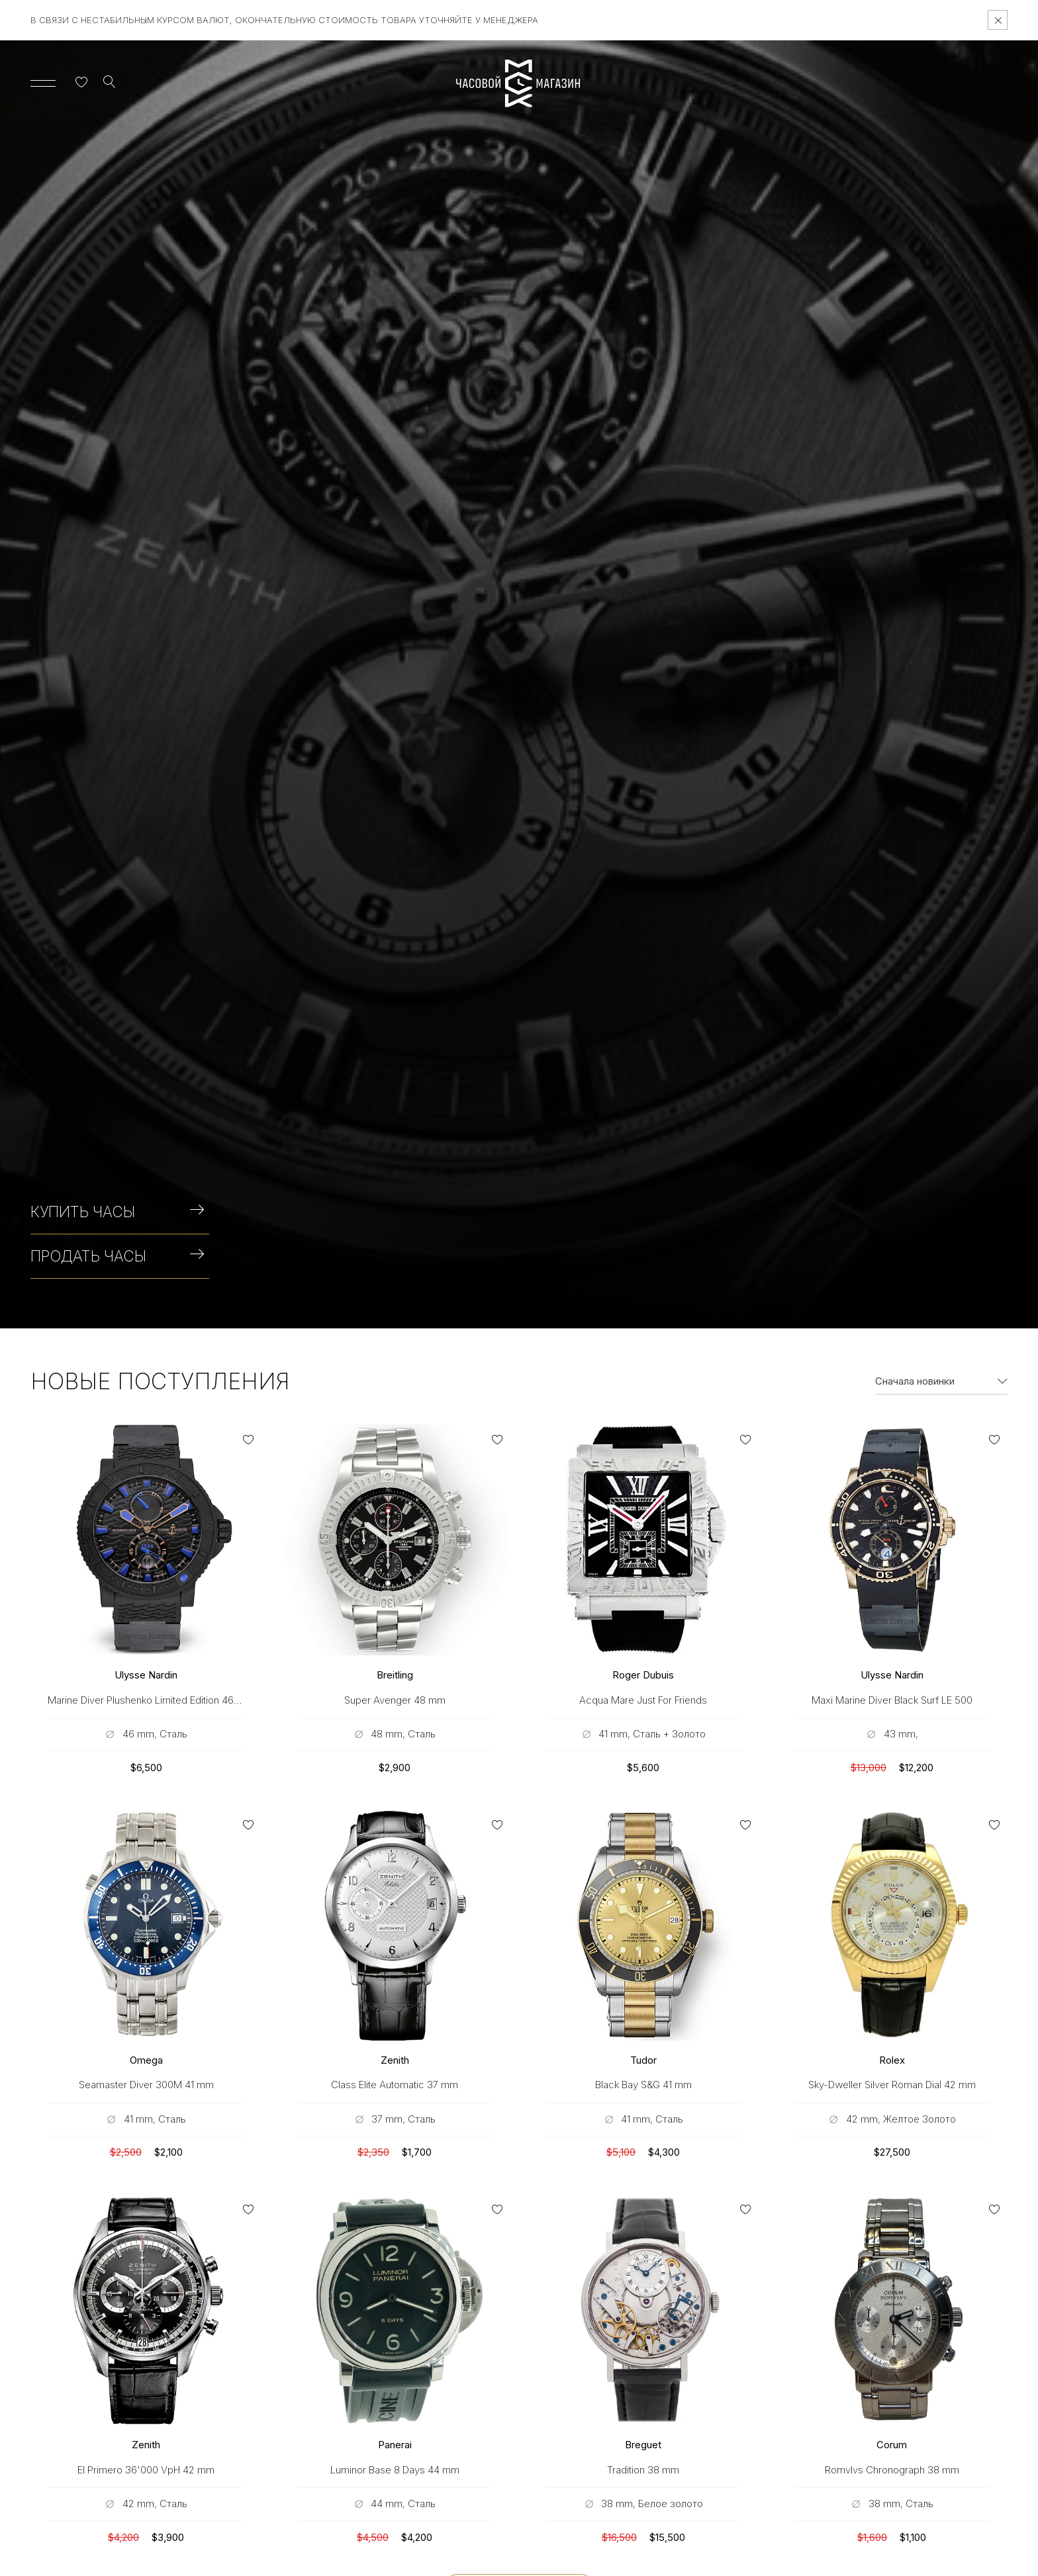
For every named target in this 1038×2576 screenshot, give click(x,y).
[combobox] (941, 1381)
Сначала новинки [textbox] (915, 1381)
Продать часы (117, 1256)
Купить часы (117, 1212)
